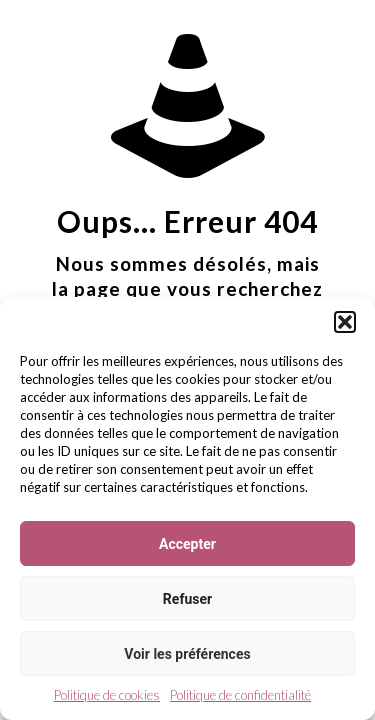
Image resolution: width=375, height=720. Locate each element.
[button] (345, 322)
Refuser (187, 599)
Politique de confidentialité (240, 695)
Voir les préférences (187, 654)
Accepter (187, 544)
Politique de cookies (107, 695)
